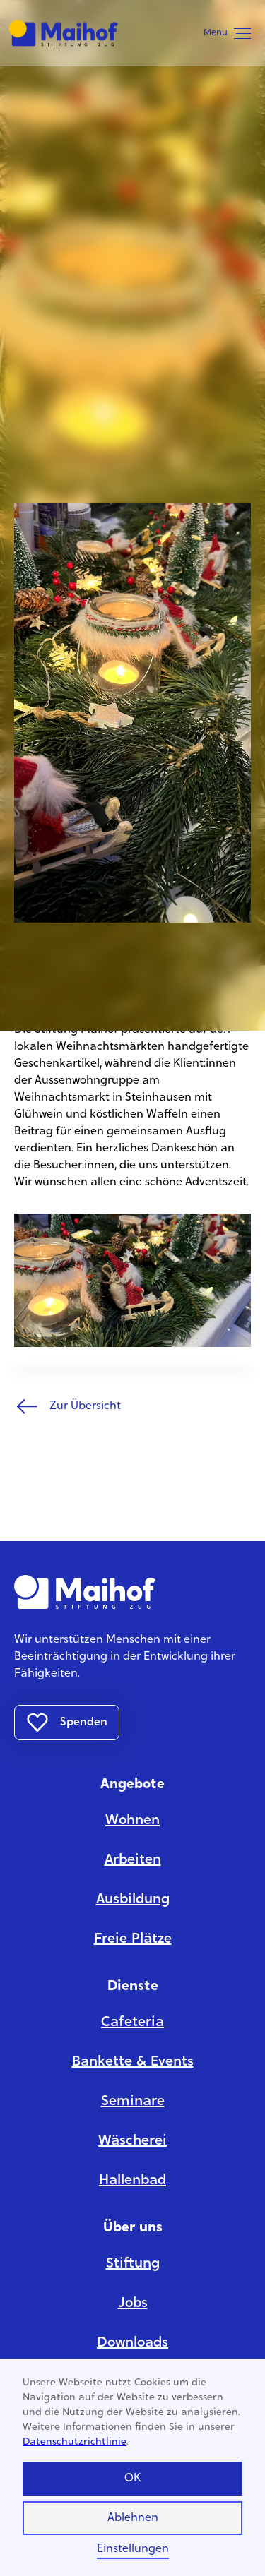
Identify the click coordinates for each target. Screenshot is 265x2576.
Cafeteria (132, 2022)
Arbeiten (133, 1860)
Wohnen (132, 1821)
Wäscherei (132, 2141)
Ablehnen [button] (132, 2518)
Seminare (133, 2102)
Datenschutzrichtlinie (74, 2443)
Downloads (132, 2343)
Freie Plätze (133, 1939)
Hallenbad (132, 2181)
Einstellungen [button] (133, 2549)
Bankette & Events (133, 2062)
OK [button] (132, 2478)
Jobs (133, 2303)
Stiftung (133, 2264)
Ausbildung (133, 1900)
